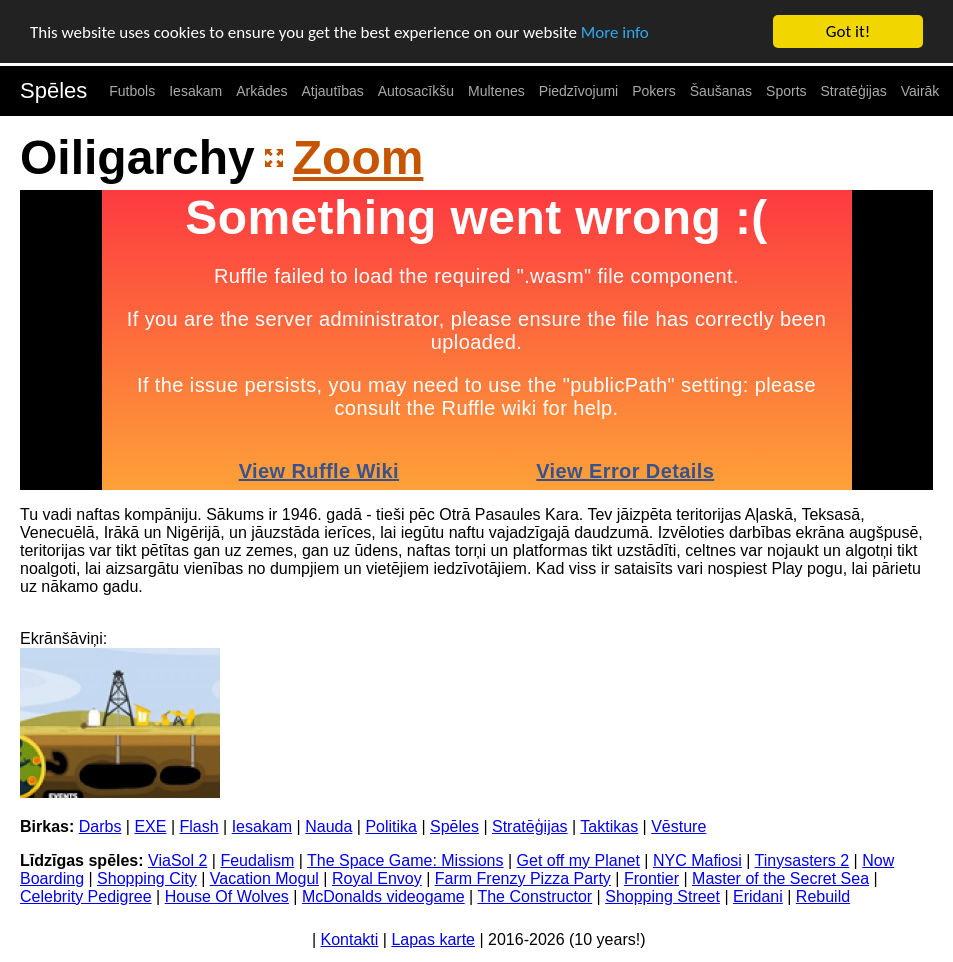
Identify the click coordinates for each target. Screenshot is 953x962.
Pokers (654, 91)
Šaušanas (721, 91)
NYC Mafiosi (697, 859)
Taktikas (609, 825)
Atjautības (332, 91)
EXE (150, 825)
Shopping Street (662, 895)
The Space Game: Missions (405, 859)
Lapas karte (433, 938)
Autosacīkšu (416, 91)
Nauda (328, 825)
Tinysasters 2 (802, 859)
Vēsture (678, 825)
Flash (199, 825)
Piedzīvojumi (578, 91)
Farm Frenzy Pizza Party (523, 877)
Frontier (651, 877)
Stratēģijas (854, 91)
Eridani (758, 895)
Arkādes (261, 91)
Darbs (100, 825)
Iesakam (195, 91)
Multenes (496, 91)
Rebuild (823, 895)
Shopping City (147, 877)
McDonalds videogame (383, 895)
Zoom (358, 157)
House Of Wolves (227, 895)
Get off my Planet (578, 859)
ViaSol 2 (177, 859)
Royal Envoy (377, 877)
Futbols (132, 91)
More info (615, 31)
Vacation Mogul (264, 877)
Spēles (53, 90)
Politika (391, 825)
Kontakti (350, 938)
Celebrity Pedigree (86, 895)
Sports (786, 91)
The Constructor (534, 895)
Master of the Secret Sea (780, 877)
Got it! (848, 31)
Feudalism (257, 859)
